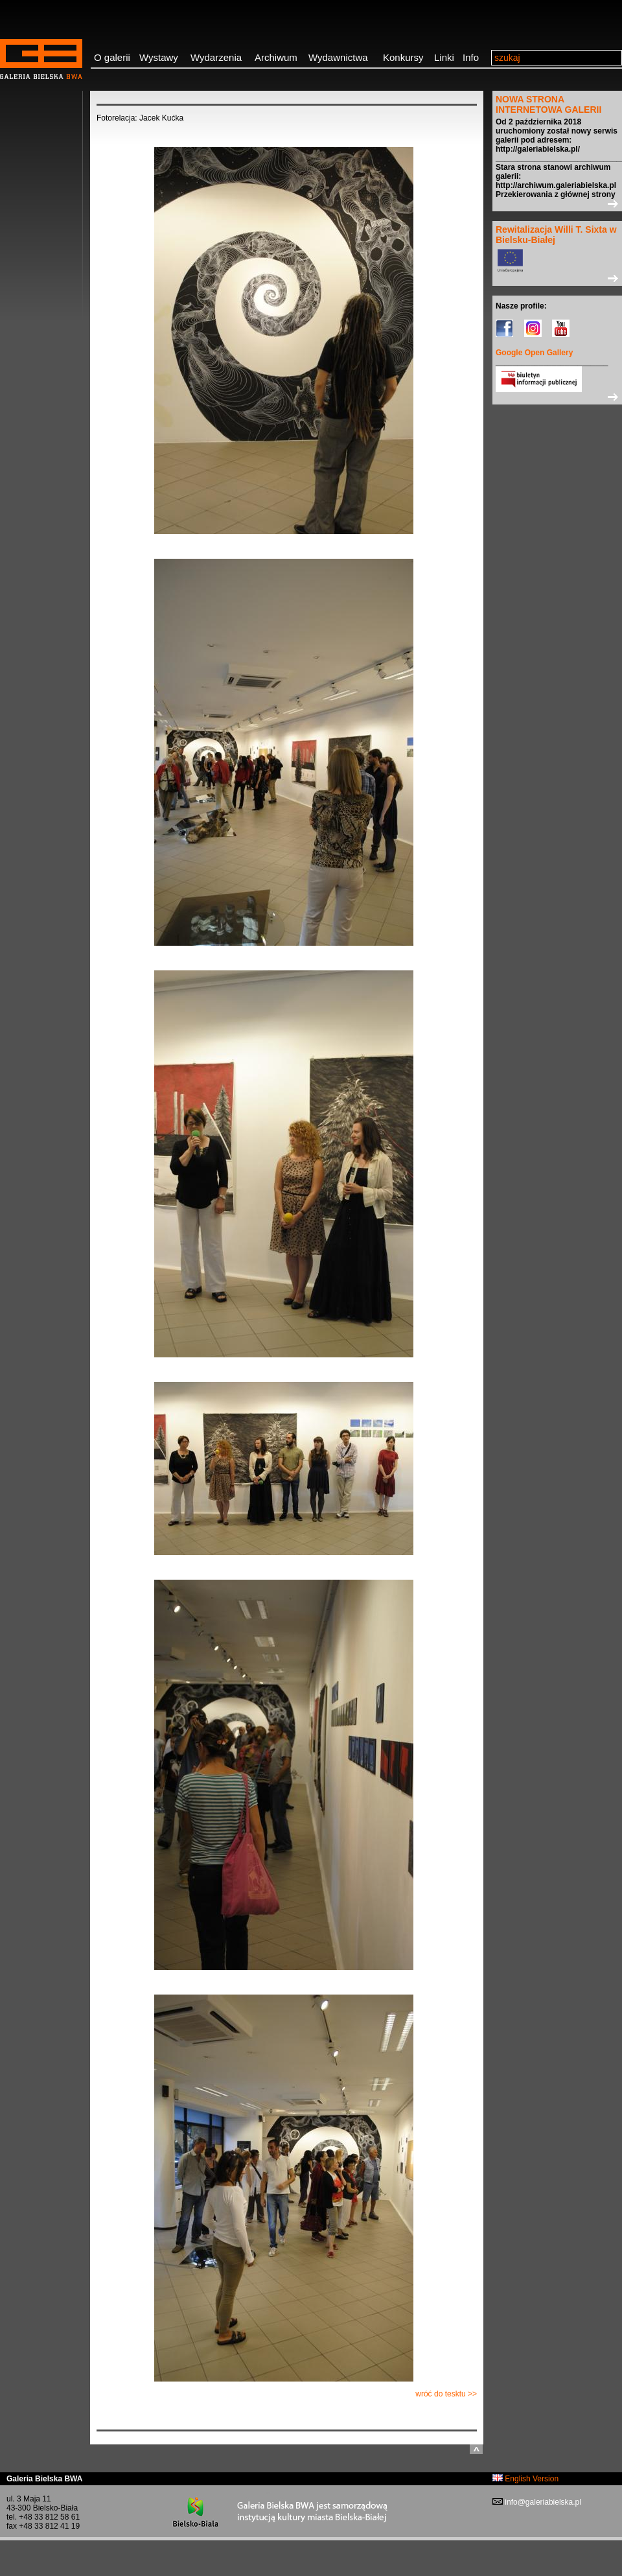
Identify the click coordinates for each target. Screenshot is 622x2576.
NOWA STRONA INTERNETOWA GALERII (548, 104)
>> (557, 203)
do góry (476, 2449)
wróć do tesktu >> (446, 2393)
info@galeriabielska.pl (542, 2502)
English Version (525, 2478)
